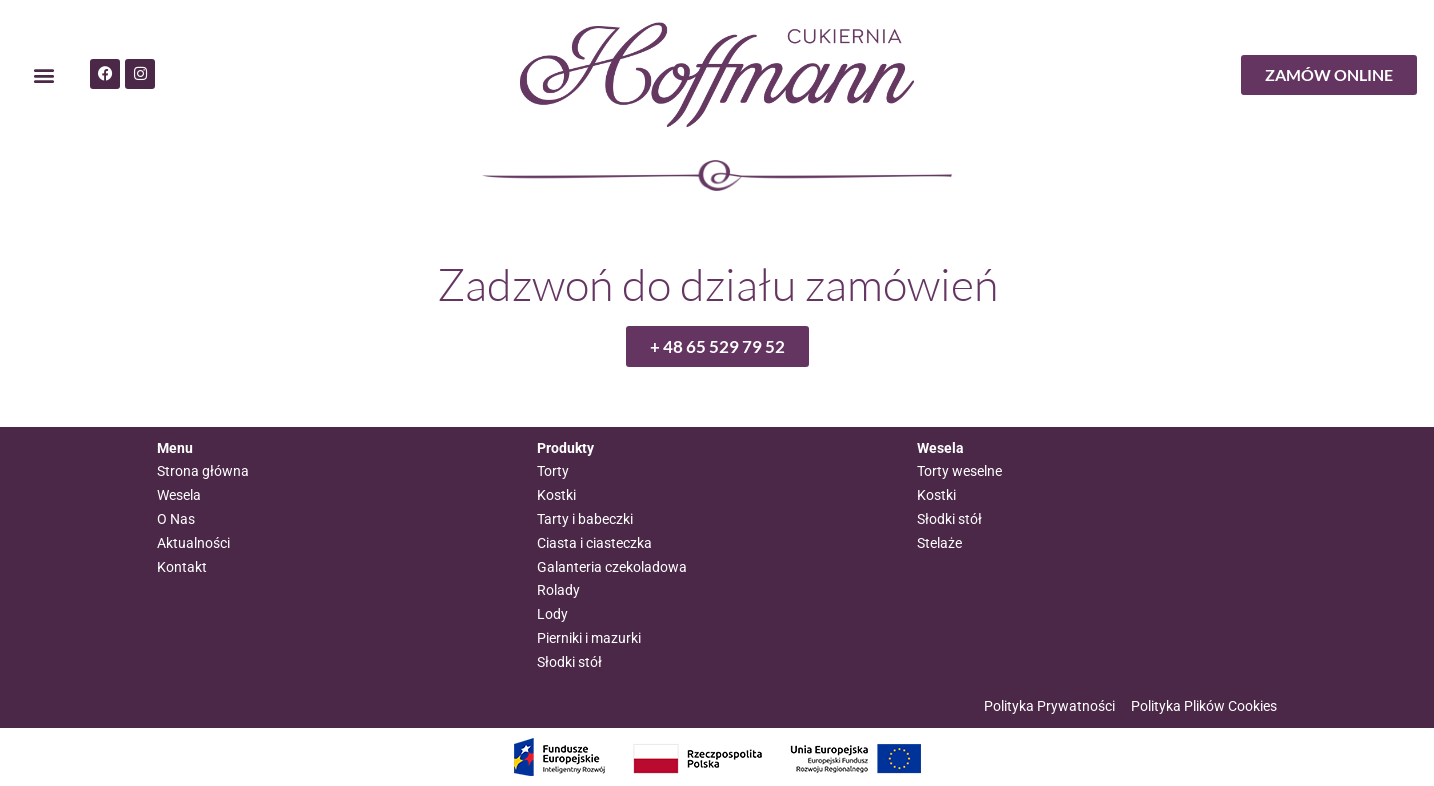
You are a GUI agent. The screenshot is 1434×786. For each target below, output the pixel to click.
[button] (43, 75)
